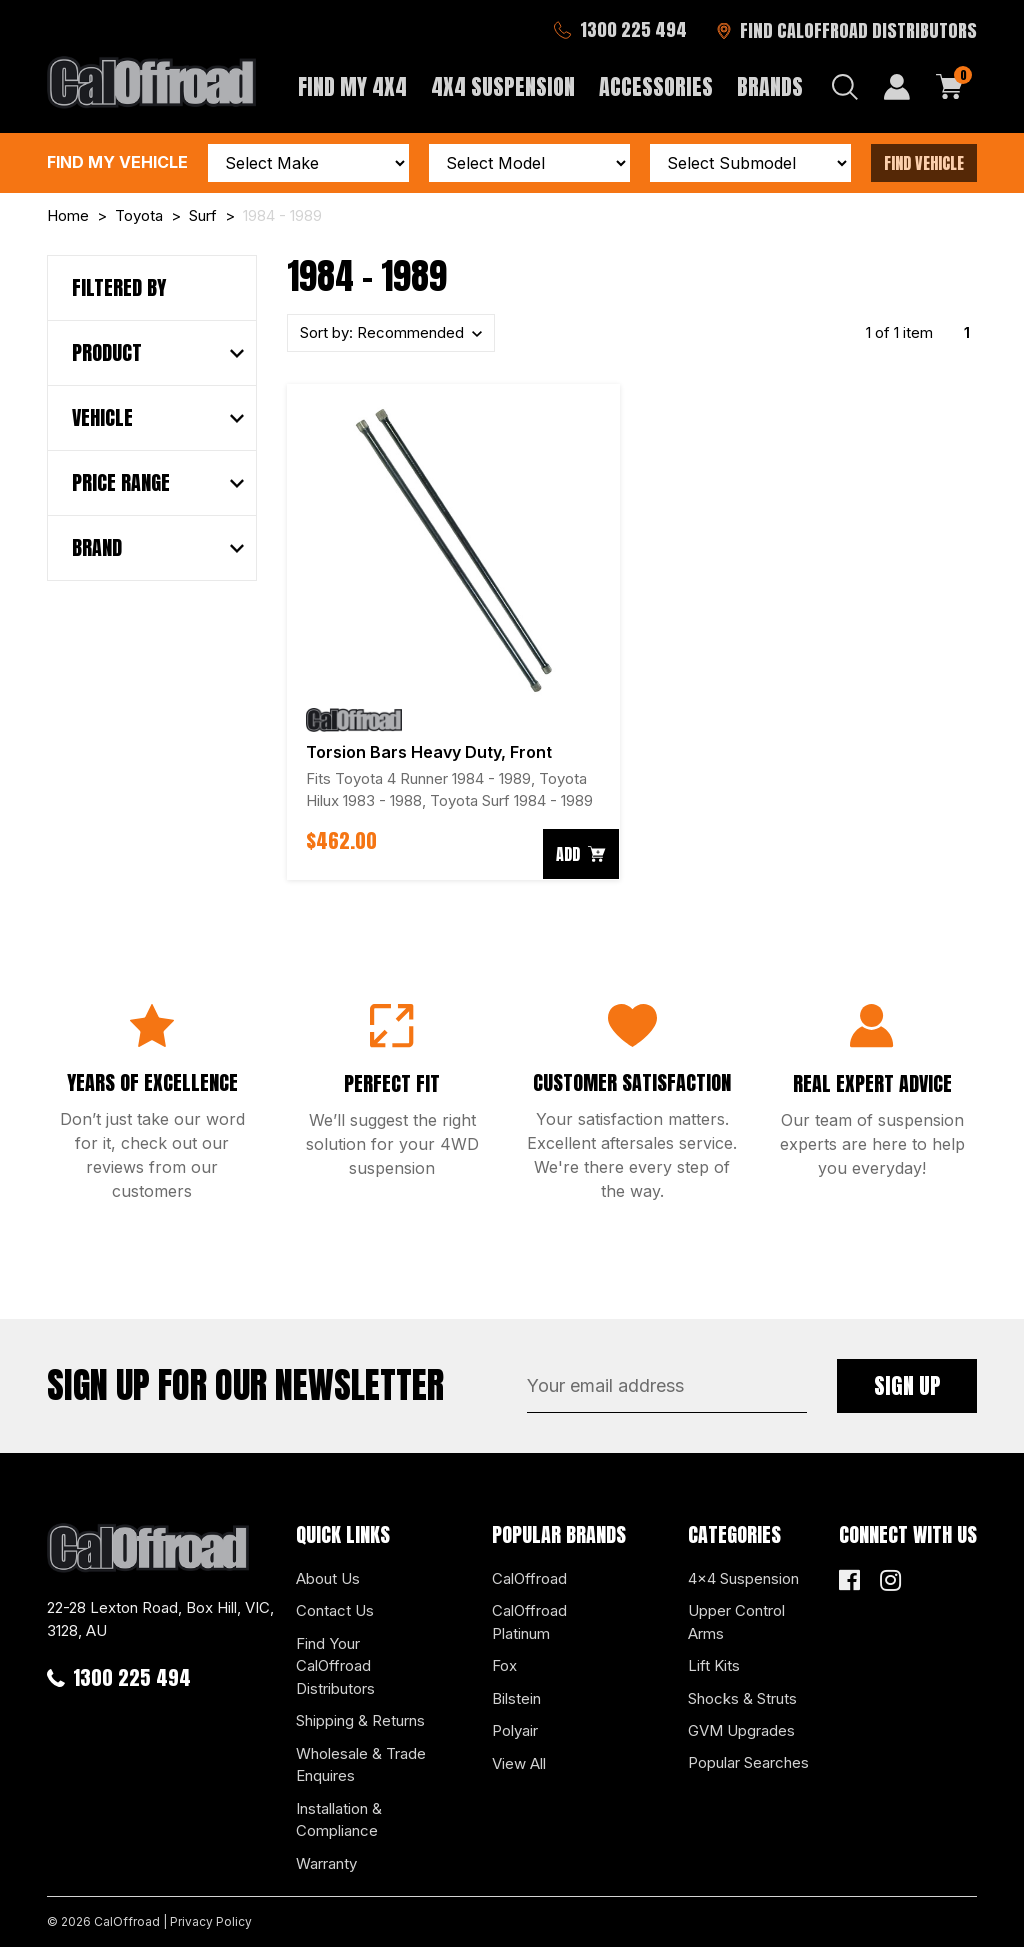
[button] (158, 353)
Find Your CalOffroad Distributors (335, 1666)
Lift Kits (714, 1665)
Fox (504, 1665)
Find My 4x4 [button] (352, 86)
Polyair (515, 1730)
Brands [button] (770, 86)
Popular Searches (748, 1762)
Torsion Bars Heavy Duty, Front (429, 752)
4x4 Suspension (743, 1578)
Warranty (326, 1863)
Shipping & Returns (360, 1720)
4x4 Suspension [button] (503, 86)
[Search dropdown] (845, 87)
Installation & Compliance (339, 1820)
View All (519, 1763)
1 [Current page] (967, 332)
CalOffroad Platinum (529, 1622)
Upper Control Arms (736, 1622)
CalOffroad (529, 1578)
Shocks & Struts (742, 1698)
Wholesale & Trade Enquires (361, 1765)
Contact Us (335, 1610)
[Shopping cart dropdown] (950, 87)
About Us (328, 1578)
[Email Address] (667, 1386)
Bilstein (516, 1698)
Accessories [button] (656, 86)
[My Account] (897, 87)
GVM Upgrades (741, 1730)
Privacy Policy (211, 1921)
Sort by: (384, 332)
